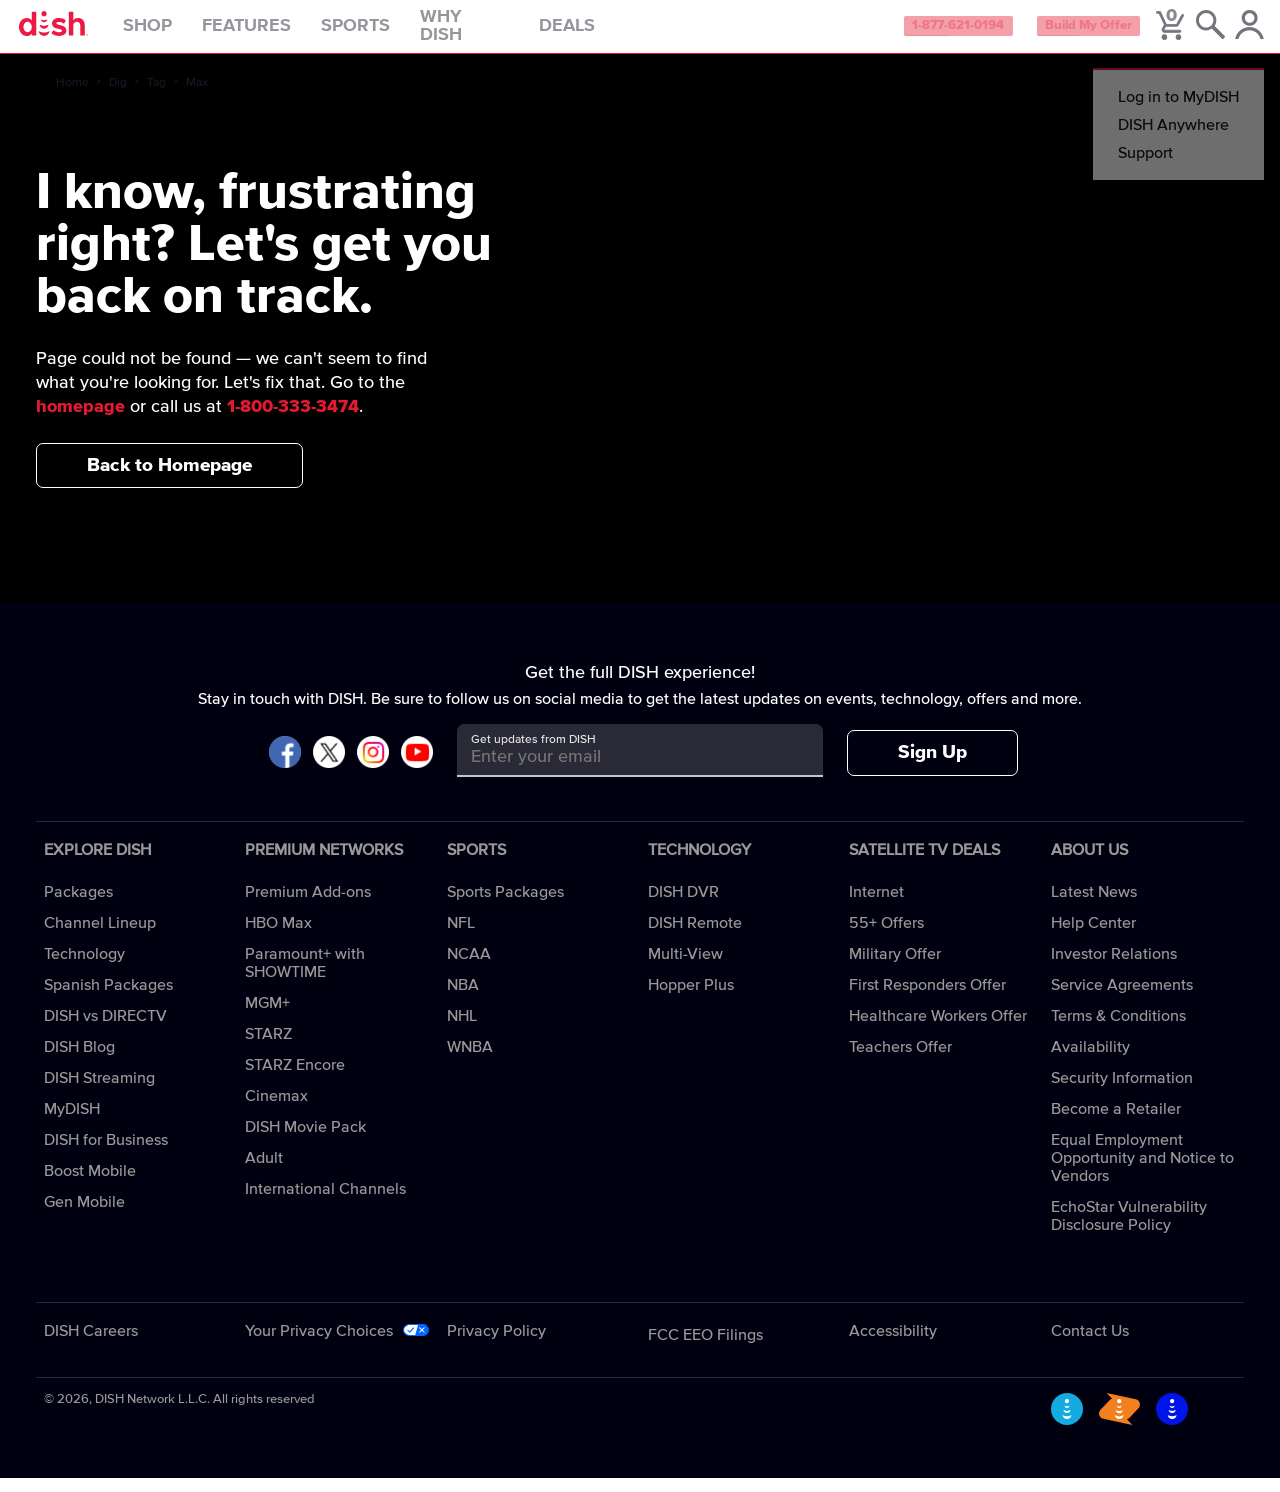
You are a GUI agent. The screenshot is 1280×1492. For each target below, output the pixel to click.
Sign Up (932, 767)
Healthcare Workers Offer (938, 1030)
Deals (604, 34)
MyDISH (72, 1123)
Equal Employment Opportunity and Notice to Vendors (1142, 1172)
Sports (392, 34)
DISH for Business (106, 1154)
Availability (1090, 1061)
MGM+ (267, 1017)
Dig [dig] (118, 97)
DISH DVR (683, 906)
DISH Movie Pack (305, 1141)
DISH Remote (695, 937)
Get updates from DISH (533, 754)
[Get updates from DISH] (621, 771)
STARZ (268, 1048)
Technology (84, 968)
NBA (463, 999)
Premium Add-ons (308, 906)
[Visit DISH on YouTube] (417, 767)
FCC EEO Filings (705, 1349)
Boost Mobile (90, 1185)
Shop (184, 34)
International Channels (325, 1203)
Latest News (1094, 906)
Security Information (1122, 1092)
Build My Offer (1058, 34)
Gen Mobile (84, 1216)
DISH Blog (79, 1061)
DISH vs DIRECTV (105, 1030)
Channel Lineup (100, 937)
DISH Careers (91, 1345)
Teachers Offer (900, 1061)
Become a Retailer (1116, 1123)
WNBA (470, 1061)
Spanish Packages (108, 999)
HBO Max (278, 937)
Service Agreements (1122, 999)
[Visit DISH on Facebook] (285, 767)
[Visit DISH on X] (329, 767)
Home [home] (72, 97)
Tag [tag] (156, 97)
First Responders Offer (927, 999)
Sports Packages (505, 906)
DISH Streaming (99, 1092)
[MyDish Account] (1235, 34)
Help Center (1093, 937)
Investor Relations (1114, 968)
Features (283, 34)
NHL (462, 1030)
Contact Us (1090, 1345)
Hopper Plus (691, 999)
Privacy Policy (496, 1345)
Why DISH (501, 34)
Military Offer (895, 968)
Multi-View (685, 968)
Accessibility (893, 1345)
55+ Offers (886, 937)
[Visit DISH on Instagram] (373, 767)
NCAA (469, 968)
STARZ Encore (295, 1079)
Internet (876, 906)
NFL (461, 937)
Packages (78, 906)
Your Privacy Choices (319, 1345)
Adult (264, 1172)
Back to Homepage (169, 479)
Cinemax (276, 1110)
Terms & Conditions (1118, 1030)
